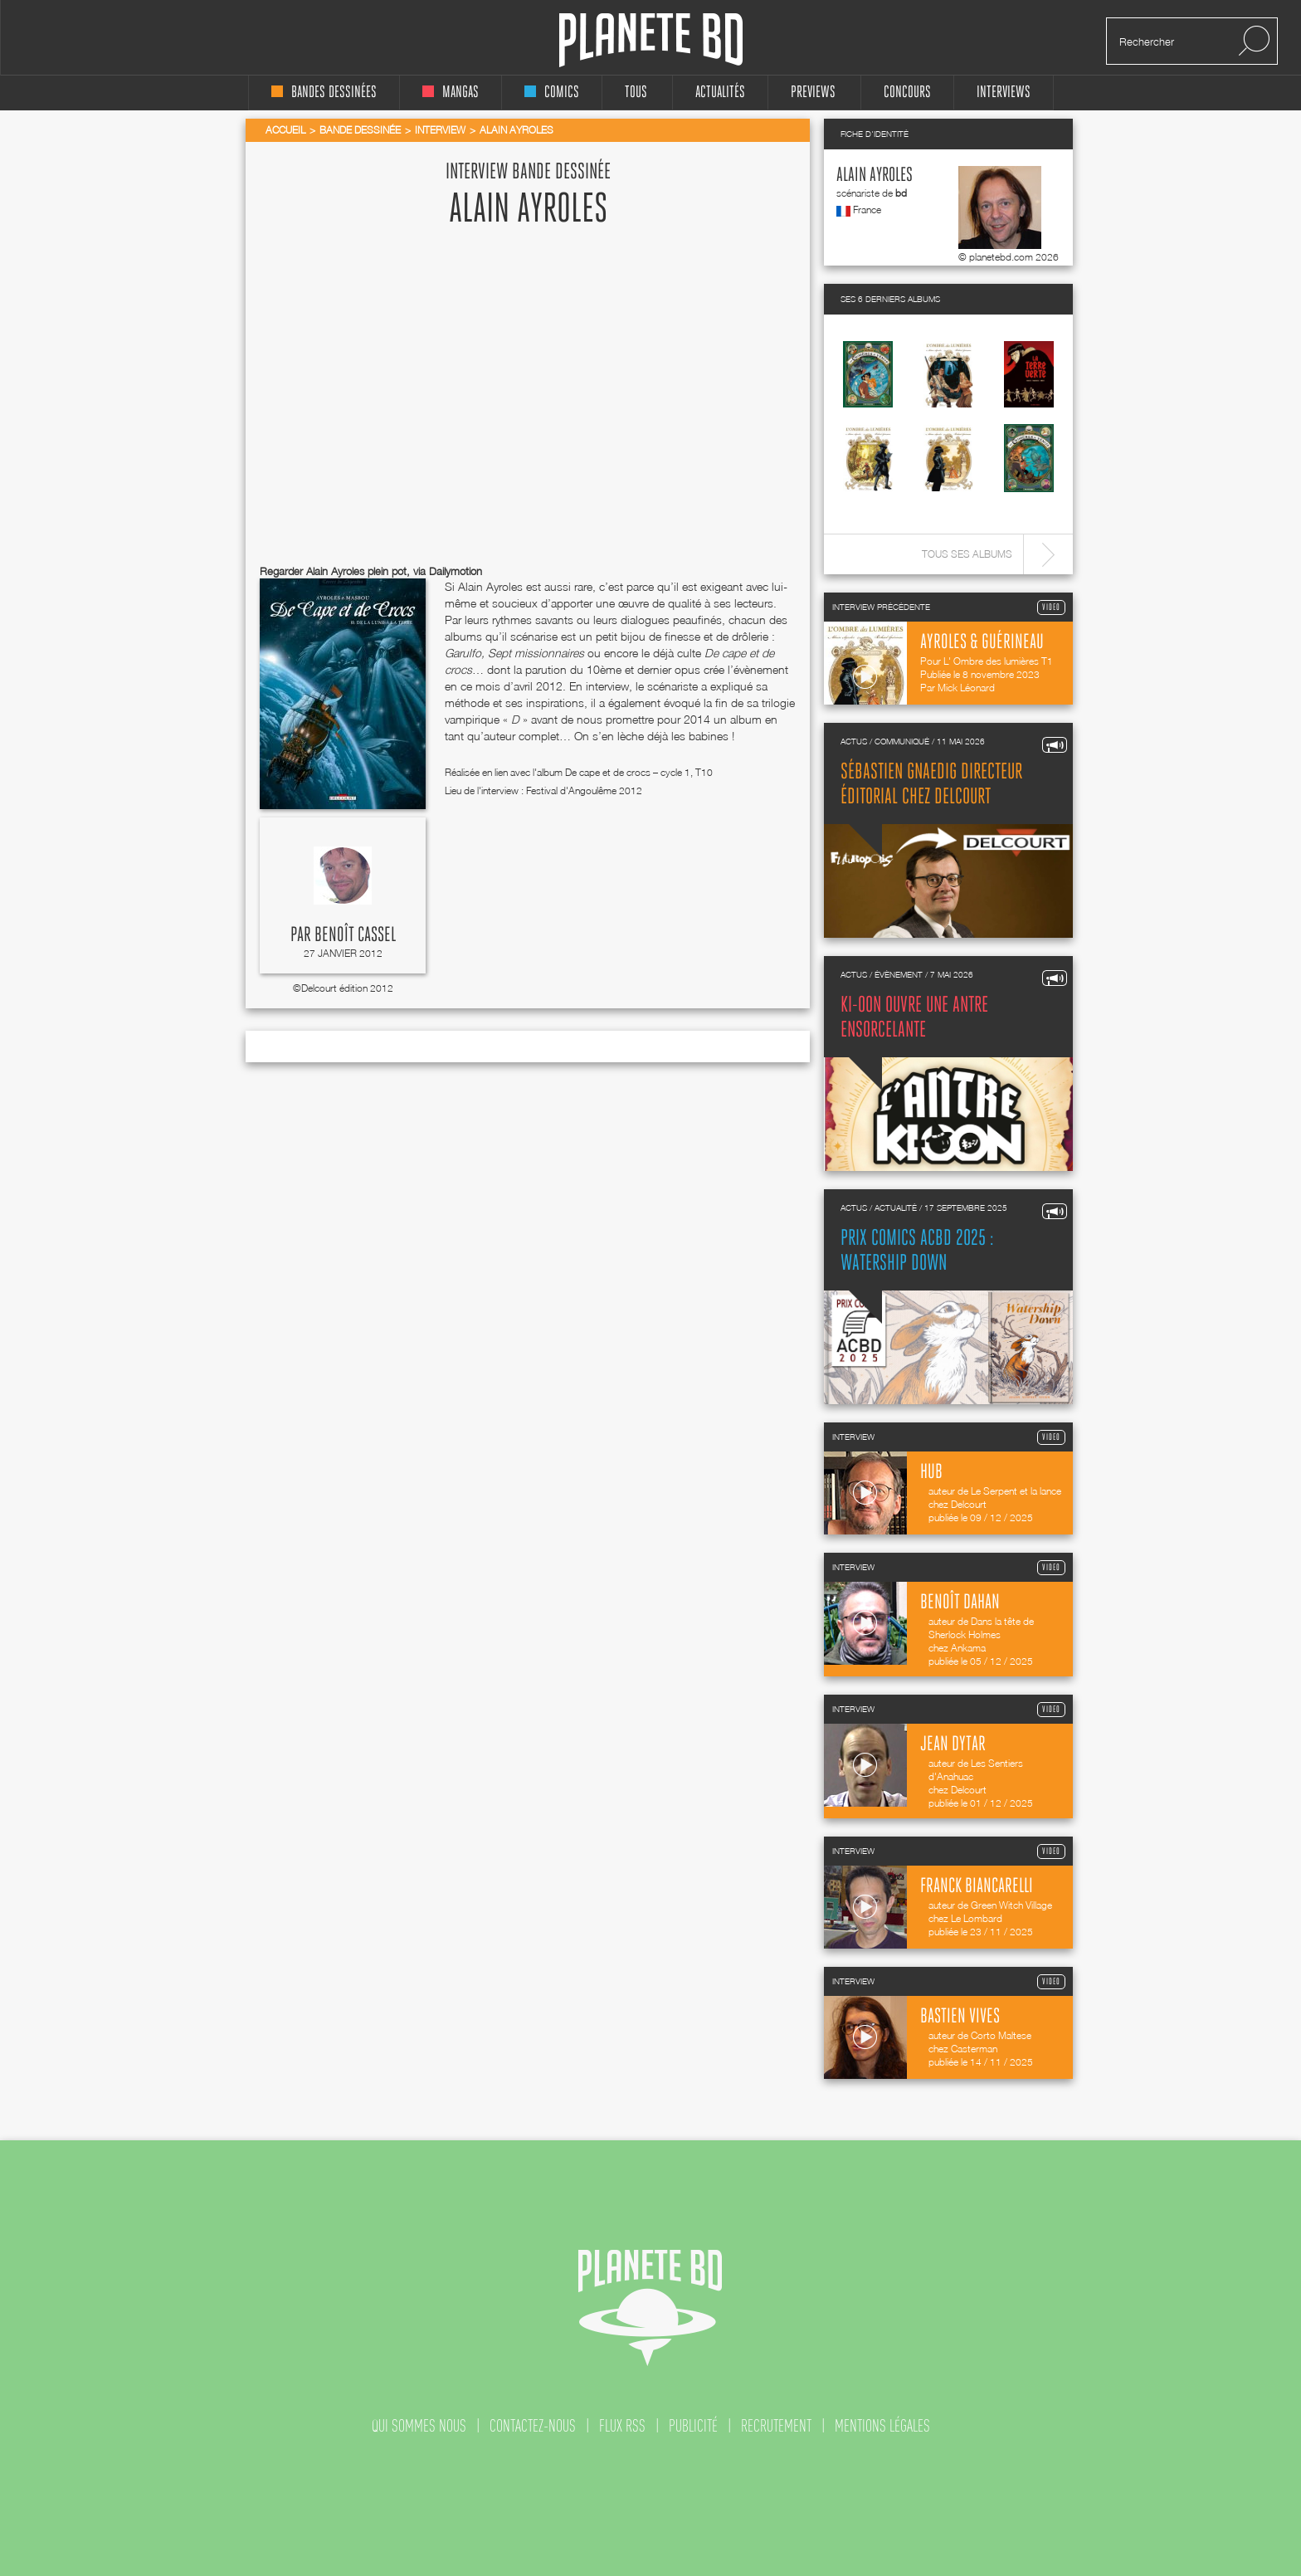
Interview (440, 130)
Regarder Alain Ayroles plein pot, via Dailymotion (371, 571)
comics (551, 92)
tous (636, 92)
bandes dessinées (324, 92)
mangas (450, 92)
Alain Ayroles (874, 175)
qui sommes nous (419, 2426)
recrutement (776, 2426)
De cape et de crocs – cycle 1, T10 (639, 772)
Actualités (720, 92)
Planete (651, 40)
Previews (813, 92)
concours (907, 92)
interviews (1004, 92)
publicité (693, 2426)
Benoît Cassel (355, 935)
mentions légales (882, 2426)
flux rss (622, 2426)
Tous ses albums (967, 554)
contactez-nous (533, 2426)
